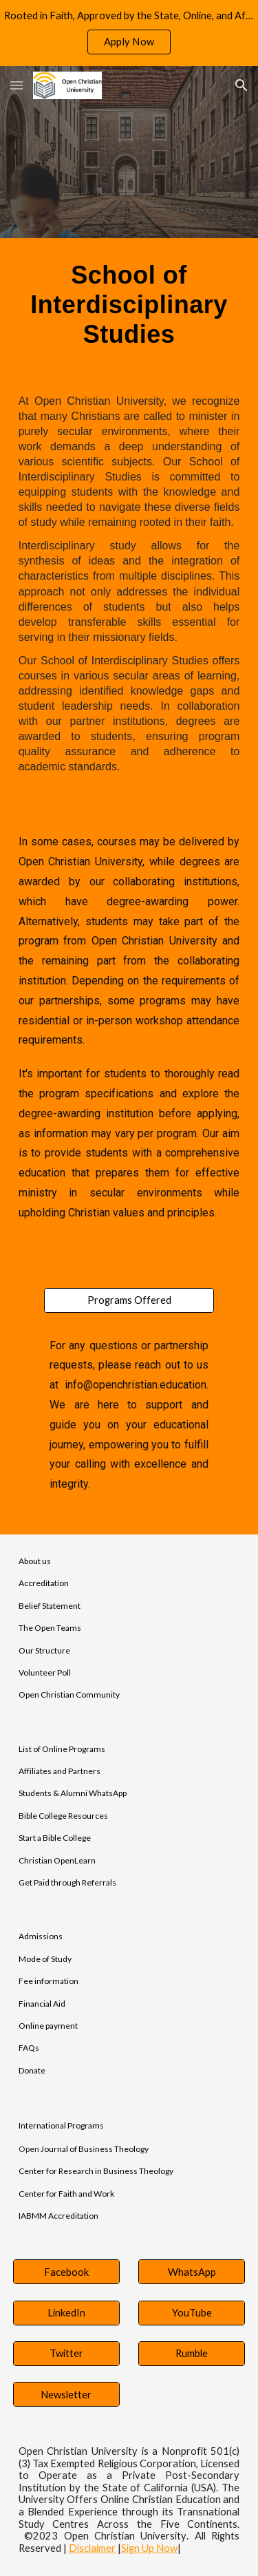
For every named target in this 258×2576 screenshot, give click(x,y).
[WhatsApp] (191, 2272)
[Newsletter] (66, 2394)
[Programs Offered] (129, 1300)
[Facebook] (66, 2272)
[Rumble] (191, 2353)
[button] (16, 85)
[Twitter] (66, 2353)
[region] (129, 33)
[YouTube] (191, 2312)
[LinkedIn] (66, 2312)
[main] (129, 305)
